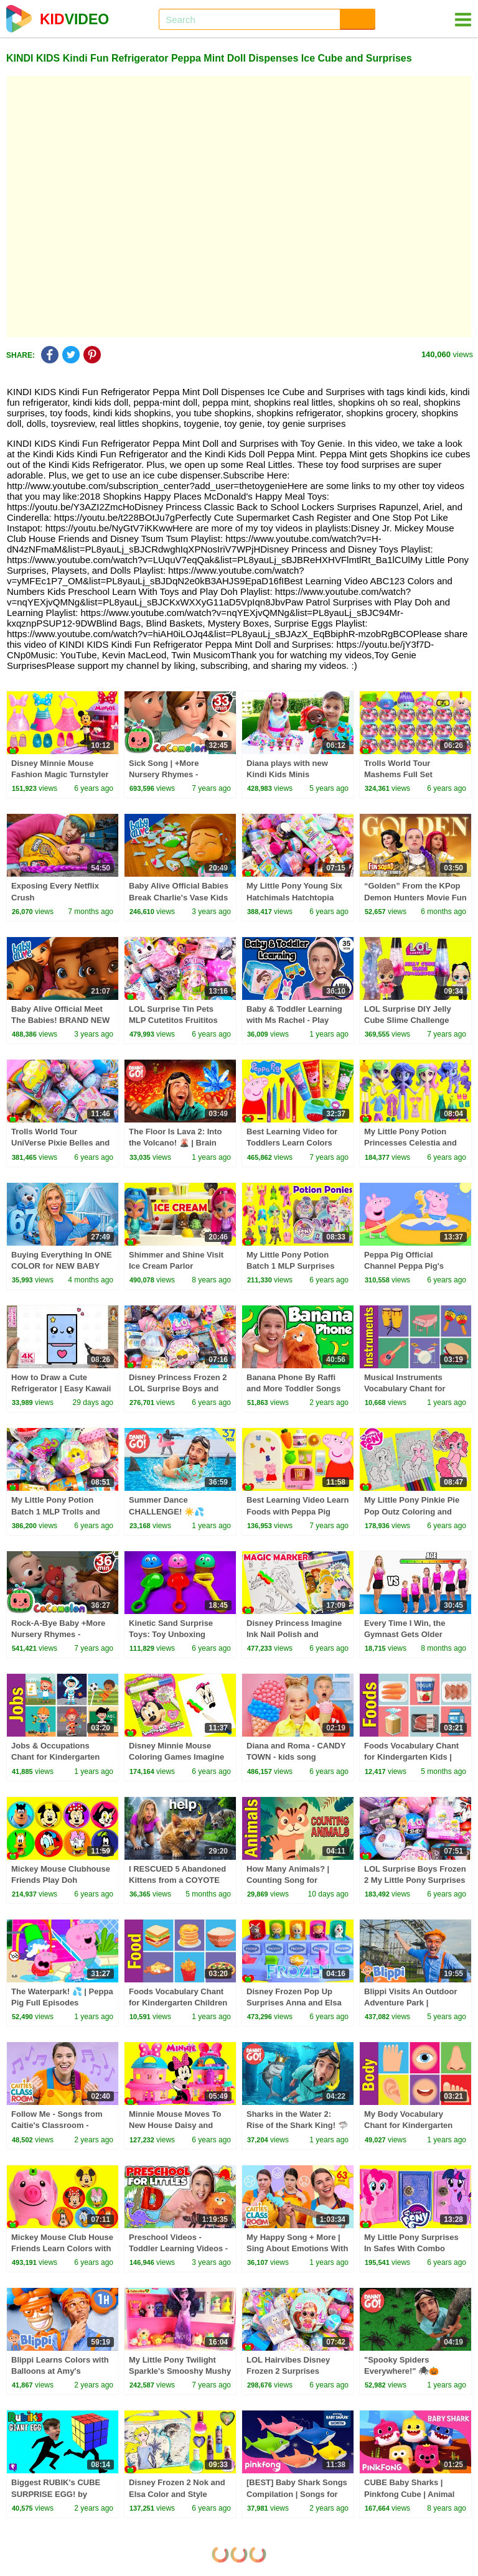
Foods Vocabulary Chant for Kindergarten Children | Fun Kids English (178, 2002)
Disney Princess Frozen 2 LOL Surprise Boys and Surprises (178, 1388)
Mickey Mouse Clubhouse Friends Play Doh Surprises (60, 1880)
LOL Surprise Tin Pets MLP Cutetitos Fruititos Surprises (173, 1020)
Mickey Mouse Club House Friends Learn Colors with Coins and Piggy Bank (62, 2248)
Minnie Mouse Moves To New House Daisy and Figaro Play (175, 2125)
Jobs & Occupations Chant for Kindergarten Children (55, 1757)
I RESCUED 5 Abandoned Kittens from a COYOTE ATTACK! (177, 1880)
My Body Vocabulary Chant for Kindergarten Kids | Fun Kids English (409, 2125)
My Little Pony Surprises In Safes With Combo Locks (411, 2248)
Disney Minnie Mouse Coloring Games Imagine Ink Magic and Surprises (176, 1757)
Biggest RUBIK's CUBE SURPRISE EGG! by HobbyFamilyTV (55, 2493)
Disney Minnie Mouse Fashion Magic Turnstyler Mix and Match (60, 774)
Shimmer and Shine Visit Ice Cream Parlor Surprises (176, 1266)
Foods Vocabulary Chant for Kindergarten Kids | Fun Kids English (411, 1757)
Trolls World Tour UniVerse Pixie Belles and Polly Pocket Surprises (60, 1143)
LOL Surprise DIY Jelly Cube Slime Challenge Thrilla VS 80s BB (407, 1020)
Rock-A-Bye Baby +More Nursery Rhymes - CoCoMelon (58, 1634)
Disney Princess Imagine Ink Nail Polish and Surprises (294, 1634)
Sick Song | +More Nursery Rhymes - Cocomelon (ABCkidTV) (174, 774)
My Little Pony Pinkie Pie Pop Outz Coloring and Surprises (411, 1511)
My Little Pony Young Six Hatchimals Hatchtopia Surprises (294, 897)
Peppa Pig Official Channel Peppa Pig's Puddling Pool (404, 1266)
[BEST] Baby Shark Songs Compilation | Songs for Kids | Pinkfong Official (296, 2493)
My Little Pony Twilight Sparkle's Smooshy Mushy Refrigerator (180, 2371)
